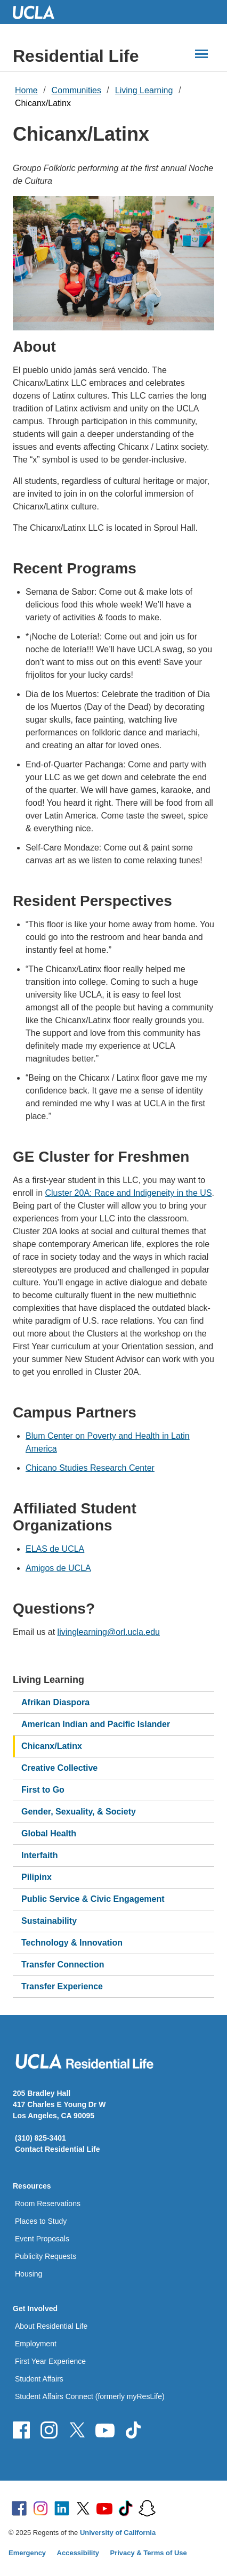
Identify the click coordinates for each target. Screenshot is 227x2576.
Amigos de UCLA (58, 1568)
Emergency (27, 2553)
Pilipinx (36, 1877)
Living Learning (144, 90)
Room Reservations (47, 2203)
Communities (76, 90)
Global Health (48, 1833)
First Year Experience (50, 2361)
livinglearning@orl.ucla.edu (109, 1632)
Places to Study (41, 2221)
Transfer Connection (62, 1964)
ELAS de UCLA (55, 1548)
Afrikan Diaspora (55, 1702)
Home (26, 90)
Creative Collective (59, 1767)
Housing (28, 2274)
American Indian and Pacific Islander (95, 1724)
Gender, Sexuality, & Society (78, 1811)
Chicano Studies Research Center (90, 1467)
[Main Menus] (201, 54)
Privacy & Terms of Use (148, 2553)
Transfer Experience (62, 1986)
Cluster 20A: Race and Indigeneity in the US (128, 1192)
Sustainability (49, 1920)
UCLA (38, 12)
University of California (118, 2533)
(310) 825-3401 (40, 2138)
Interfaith (39, 1855)
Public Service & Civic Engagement (93, 1898)
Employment (35, 2343)
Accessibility (78, 2553)
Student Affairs (39, 2379)
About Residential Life (51, 2326)
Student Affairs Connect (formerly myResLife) (90, 2396)
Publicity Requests (45, 2256)
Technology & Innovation (72, 1942)
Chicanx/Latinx (43, 103)
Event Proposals (42, 2238)
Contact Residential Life (57, 2149)
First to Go (42, 1789)
